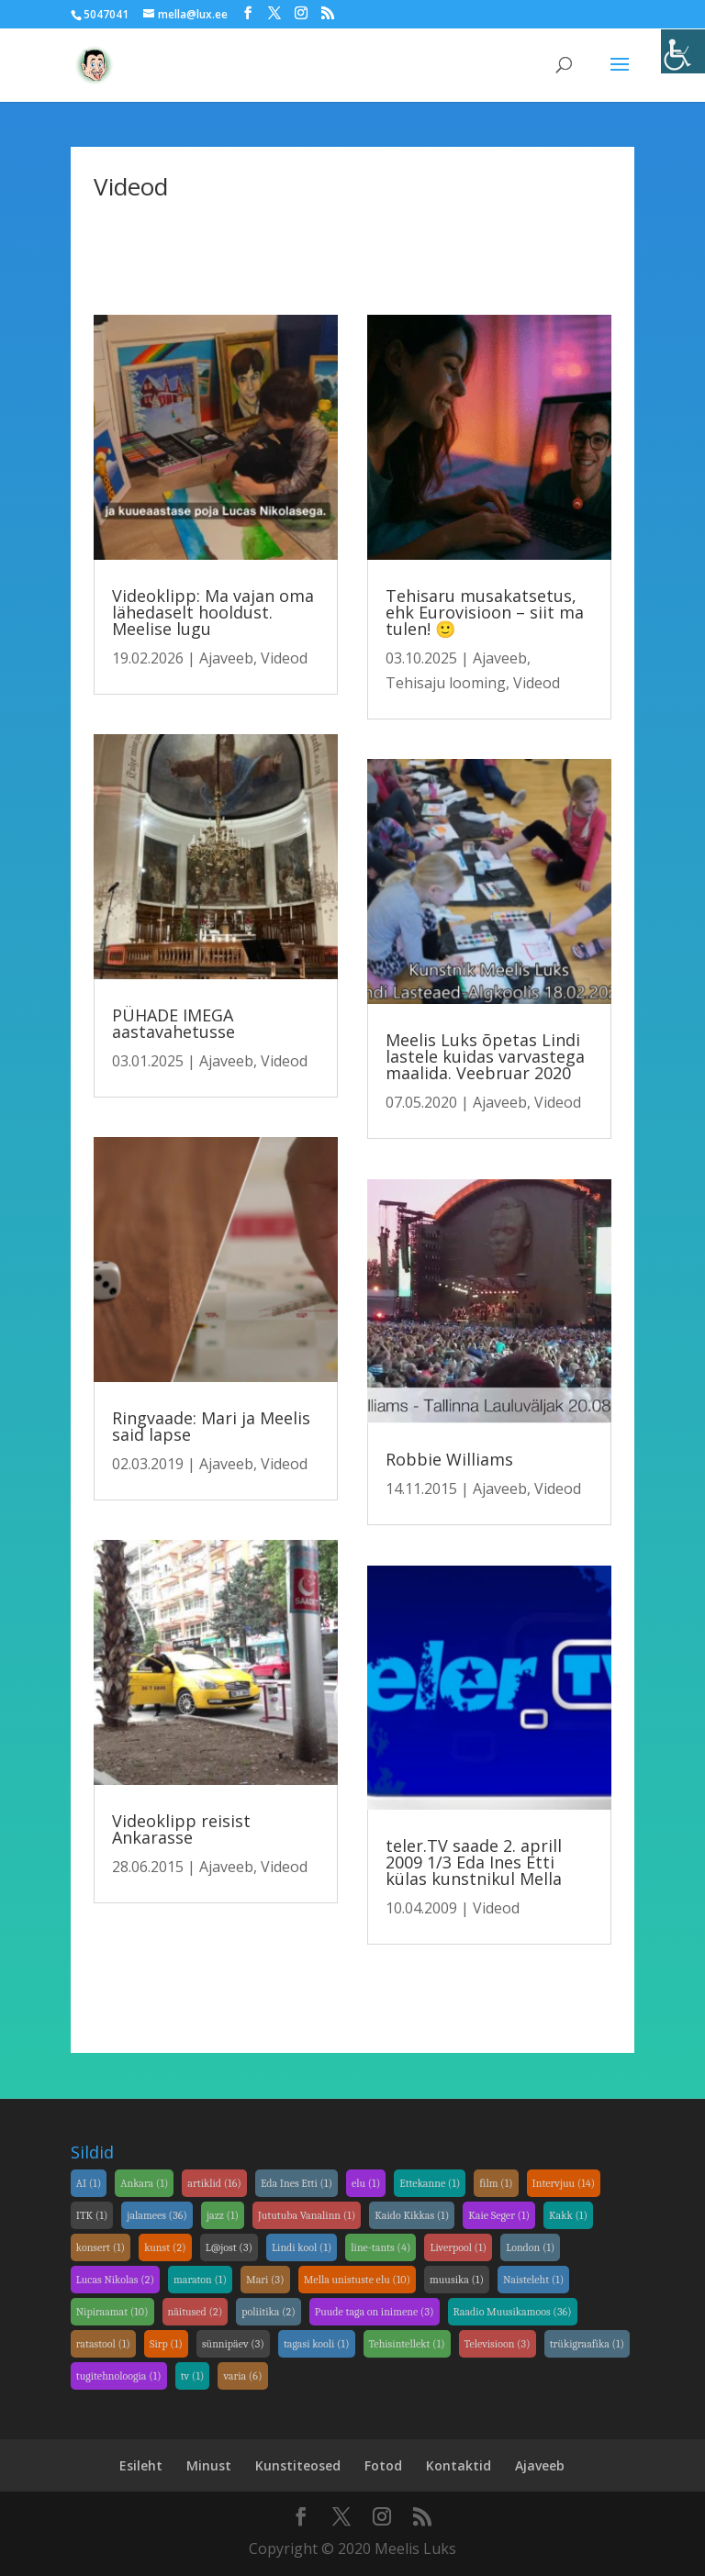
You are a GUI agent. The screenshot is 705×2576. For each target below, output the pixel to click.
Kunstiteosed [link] (298, 2465)
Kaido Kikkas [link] (412, 2215)
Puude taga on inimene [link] (374, 2311)
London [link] (530, 2247)
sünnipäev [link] (233, 2343)
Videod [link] (284, 658)
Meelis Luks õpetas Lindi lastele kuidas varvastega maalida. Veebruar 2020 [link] (485, 1056)
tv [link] (193, 2376)
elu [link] (366, 2183)
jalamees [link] (157, 2215)
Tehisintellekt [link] (407, 2343)
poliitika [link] (268, 2311)
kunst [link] (165, 2247)
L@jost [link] (229, 2247)
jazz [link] (223, 2215)
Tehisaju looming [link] (446, 683)
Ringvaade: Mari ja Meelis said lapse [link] (211, 1426)
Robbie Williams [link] (449, 1459)
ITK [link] (92, 2215)
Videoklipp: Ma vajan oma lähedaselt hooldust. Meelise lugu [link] (213, 612)
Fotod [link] (383, 2465)
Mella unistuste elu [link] (357, 2279)
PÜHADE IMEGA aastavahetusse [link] (173, 1023)
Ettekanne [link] (429, 2183)
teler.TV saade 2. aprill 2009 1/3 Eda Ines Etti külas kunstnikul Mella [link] (474, 1862)
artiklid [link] (214, 2183)
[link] (683, 51)
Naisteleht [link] (533, 2279)
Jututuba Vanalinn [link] (306, 2215)
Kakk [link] (568, 2215)
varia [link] (242, 2376)
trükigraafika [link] (587, 2343)
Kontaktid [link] (458, 2465)
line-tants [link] (380, 2247)
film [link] (495, 2183)
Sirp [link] (166, 2343)
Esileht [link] (140, 2465)
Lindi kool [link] (301, 2247)
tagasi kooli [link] (317, 2343)
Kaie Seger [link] (499, 2215)
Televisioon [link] (497, 2343)
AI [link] (88, 2183)
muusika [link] (457, 2279)
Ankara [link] (144, 2183)
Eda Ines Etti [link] (296, 2183)
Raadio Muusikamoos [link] (512, 2311)
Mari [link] (265, 2279)
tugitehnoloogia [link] (119, 2376)
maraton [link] (200, 2279)
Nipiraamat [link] (112, 2311)
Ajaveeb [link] (226, 658)
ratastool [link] (103, 2343)
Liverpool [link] (458, 2247)
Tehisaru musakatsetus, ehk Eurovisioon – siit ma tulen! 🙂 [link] (485, 612)
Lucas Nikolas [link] (115, 2279)
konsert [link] (100, 2247)
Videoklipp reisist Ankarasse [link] (181, 1829)
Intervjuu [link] (564, 2183)
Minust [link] (208, 2465)
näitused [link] (195, 2311)
